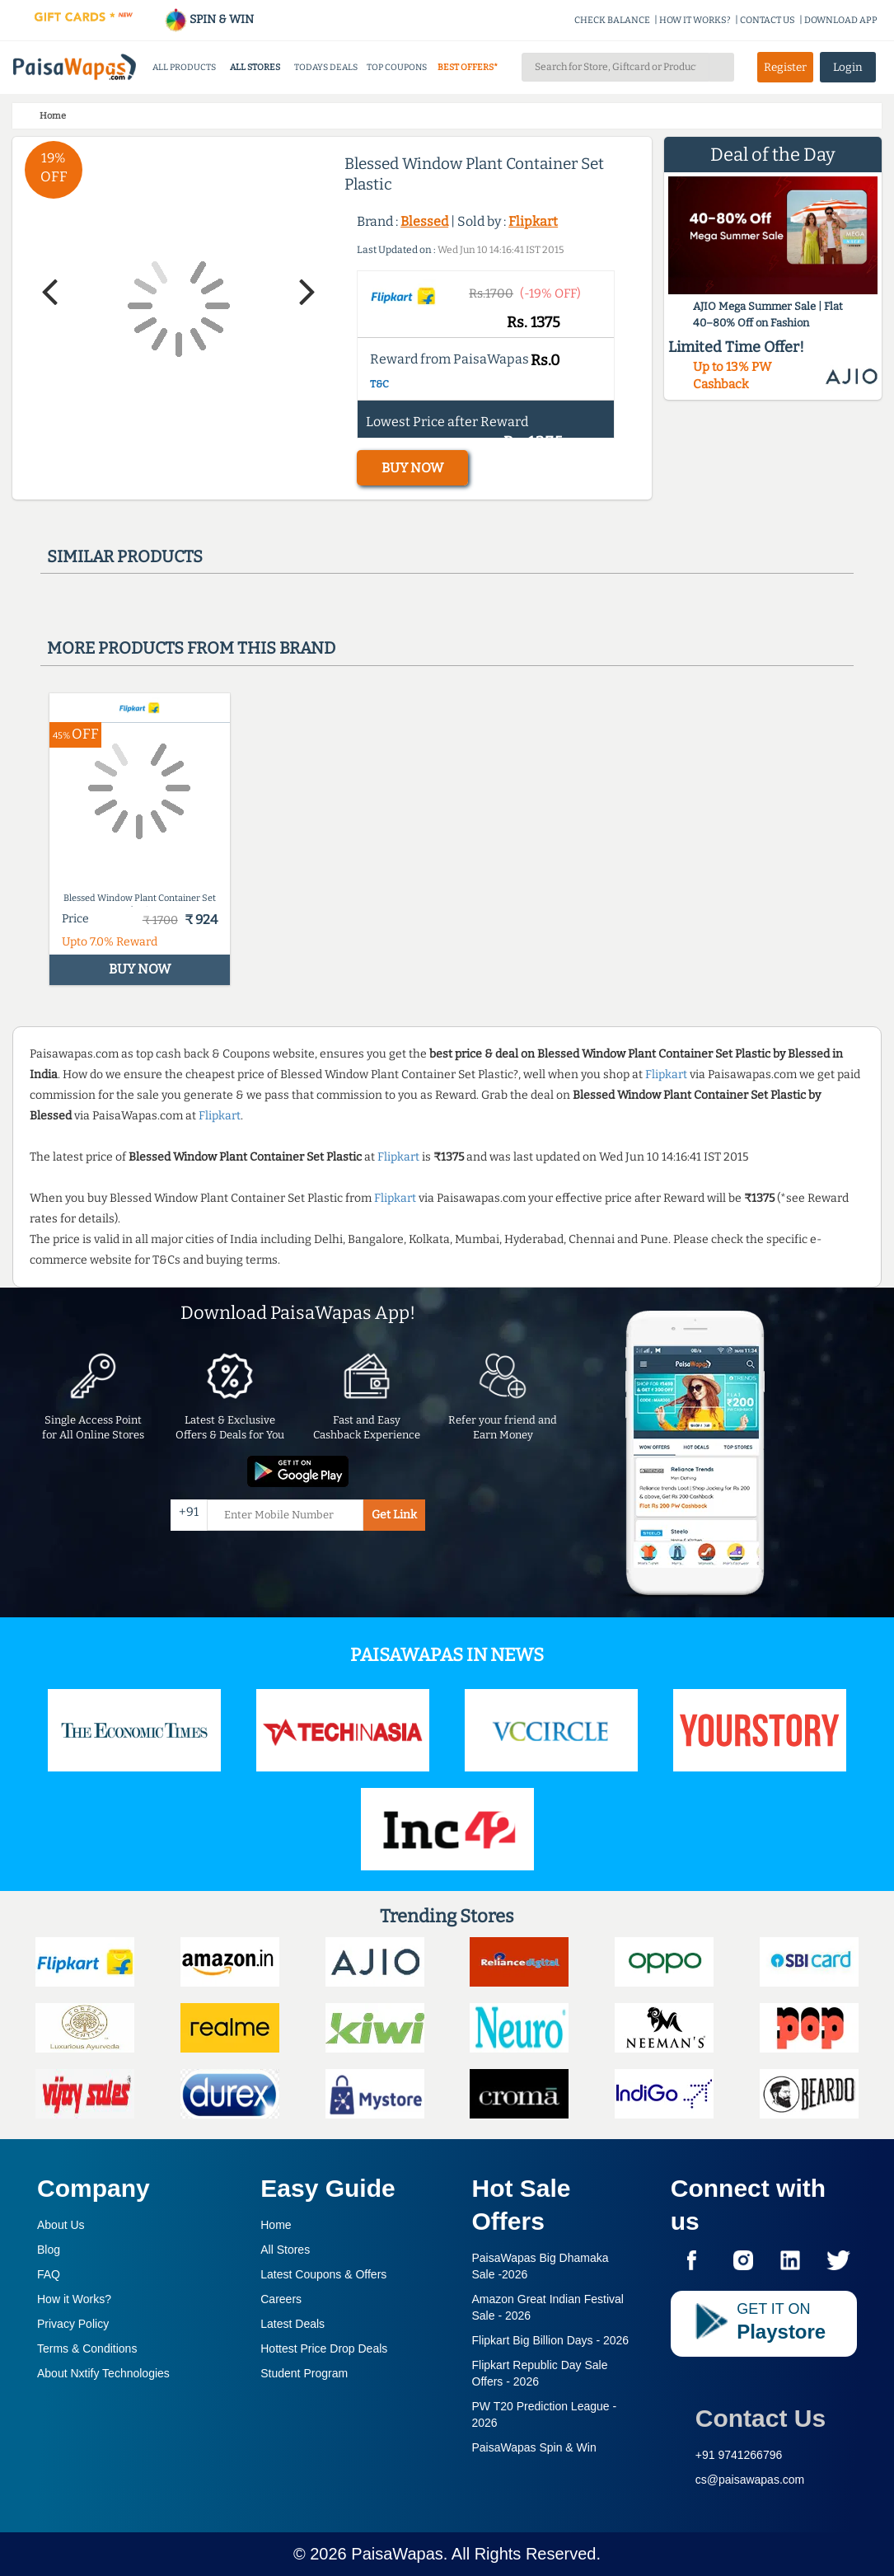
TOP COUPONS (397, 67)
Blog (48, 2249)
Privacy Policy (73, 2323)
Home (275, 2224)
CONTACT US (767, 20)
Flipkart (533, 221)
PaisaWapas (397, 2554)
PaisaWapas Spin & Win (534, 2447)
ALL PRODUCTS (184, 67)
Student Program (304, 2373)
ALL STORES (255, 67)
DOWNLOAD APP (841, 20)
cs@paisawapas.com (750, 2479)
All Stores (285, 2249)
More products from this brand (191, 648)
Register (785, 67)
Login (848, 67)
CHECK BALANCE (612, 20)
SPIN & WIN (209, 19)
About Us (61, 2224)
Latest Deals (292, 2323)
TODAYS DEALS (326, 67)
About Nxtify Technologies (103, 2373)
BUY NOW (412, 468)
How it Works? (74, 2299)
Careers (281, 2299)
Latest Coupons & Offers (323, 2274)
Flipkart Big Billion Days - (551, 2340)
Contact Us (760, 2418)
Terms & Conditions (87, 2348)
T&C (379, 384)
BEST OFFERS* (468, 67)
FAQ (48, 2274)
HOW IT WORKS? (695, 20)
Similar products (125, 556)
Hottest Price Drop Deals (323, 2348)
